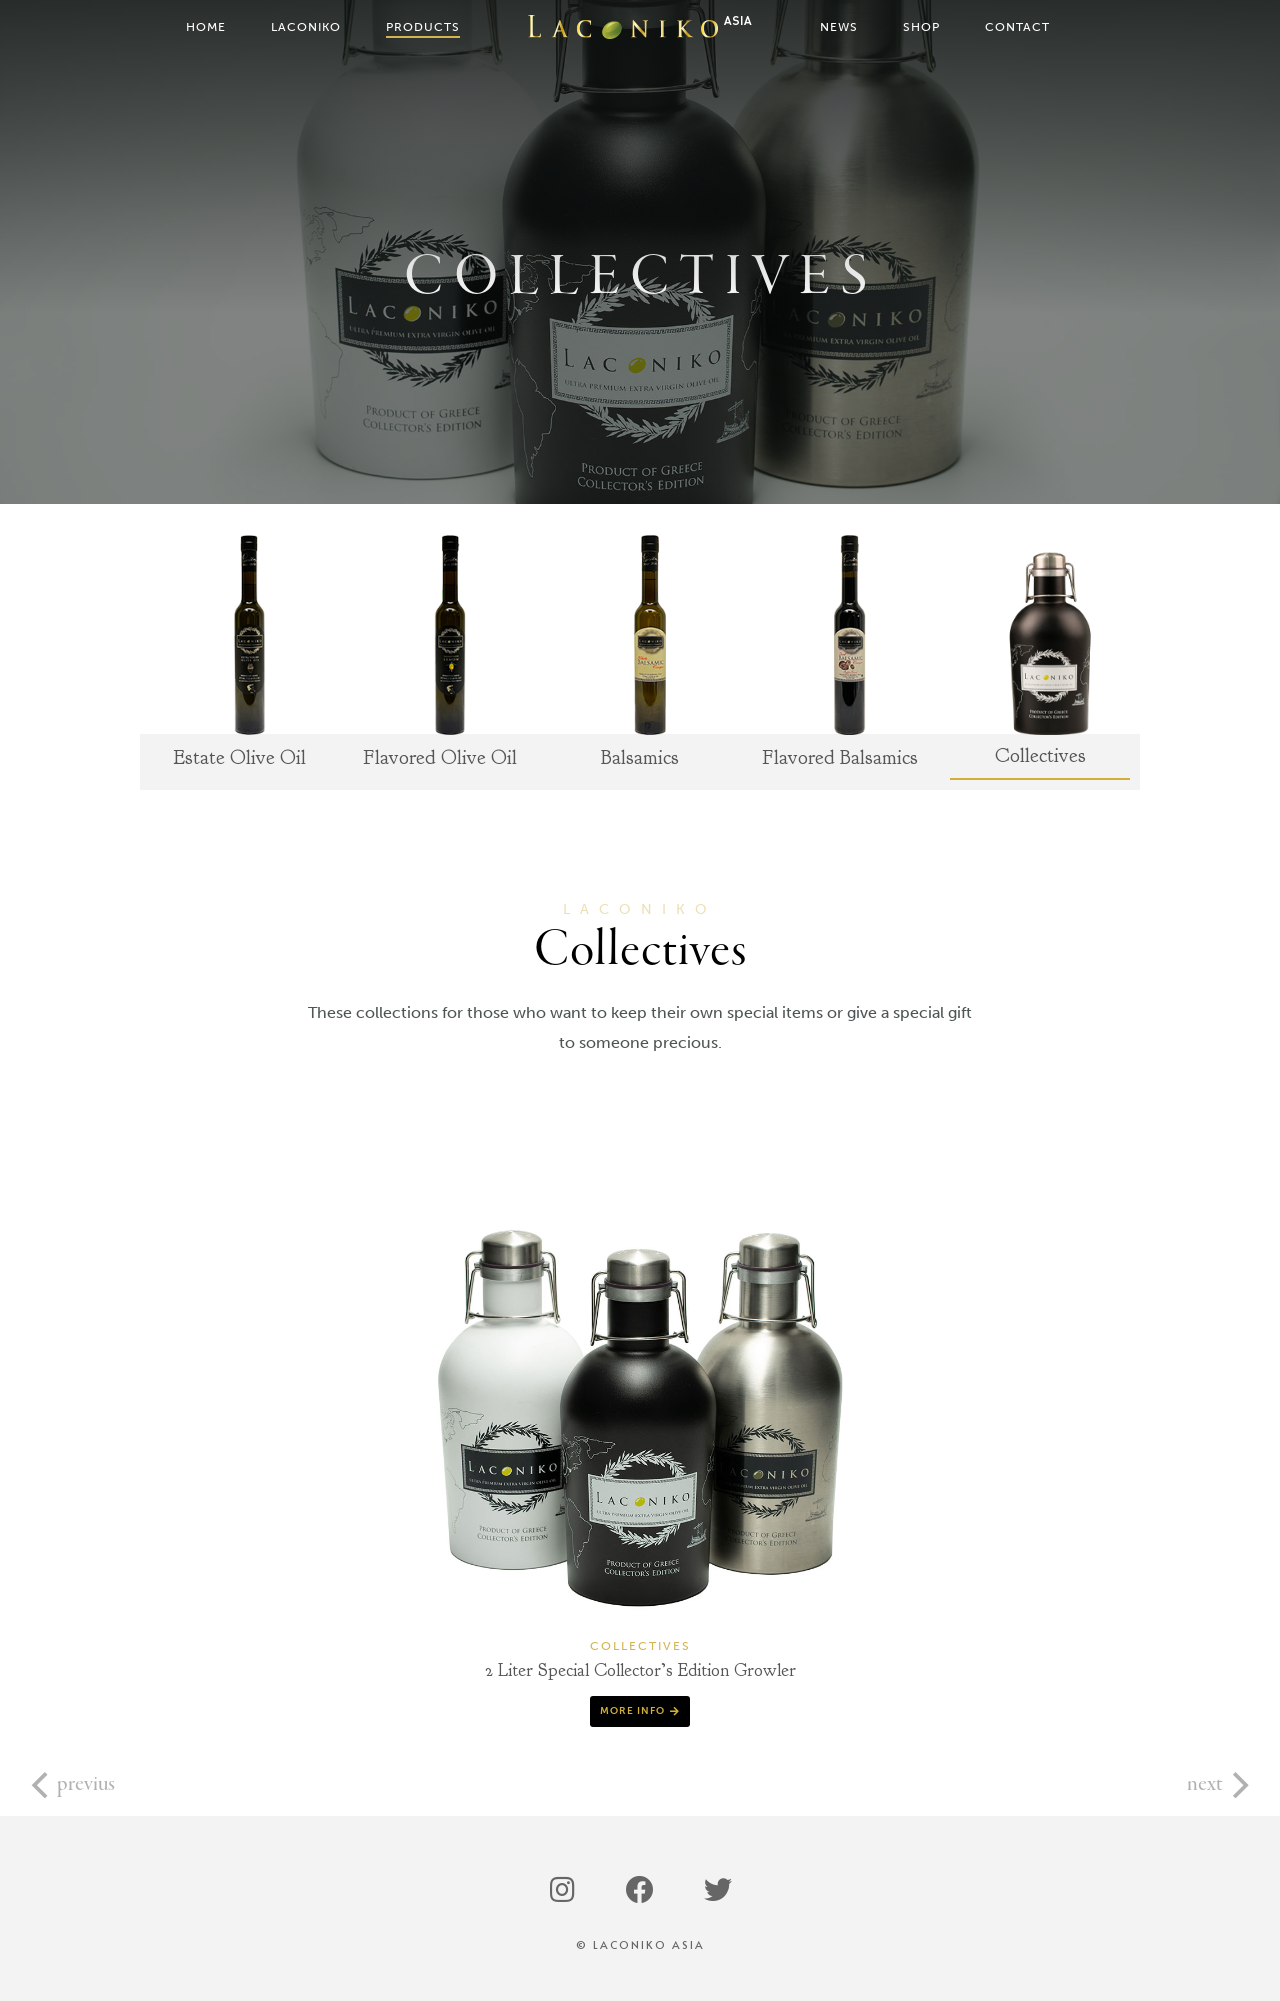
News (839, 27)
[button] (640, 1711)
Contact (1017, 27)
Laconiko (306, 27)
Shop (921, 27)
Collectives (1040, 756)
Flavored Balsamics (840, 758)
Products (423, 27)
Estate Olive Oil (240, 758)
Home (206, 27)
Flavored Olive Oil (440, 758)
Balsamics (640, 758)
